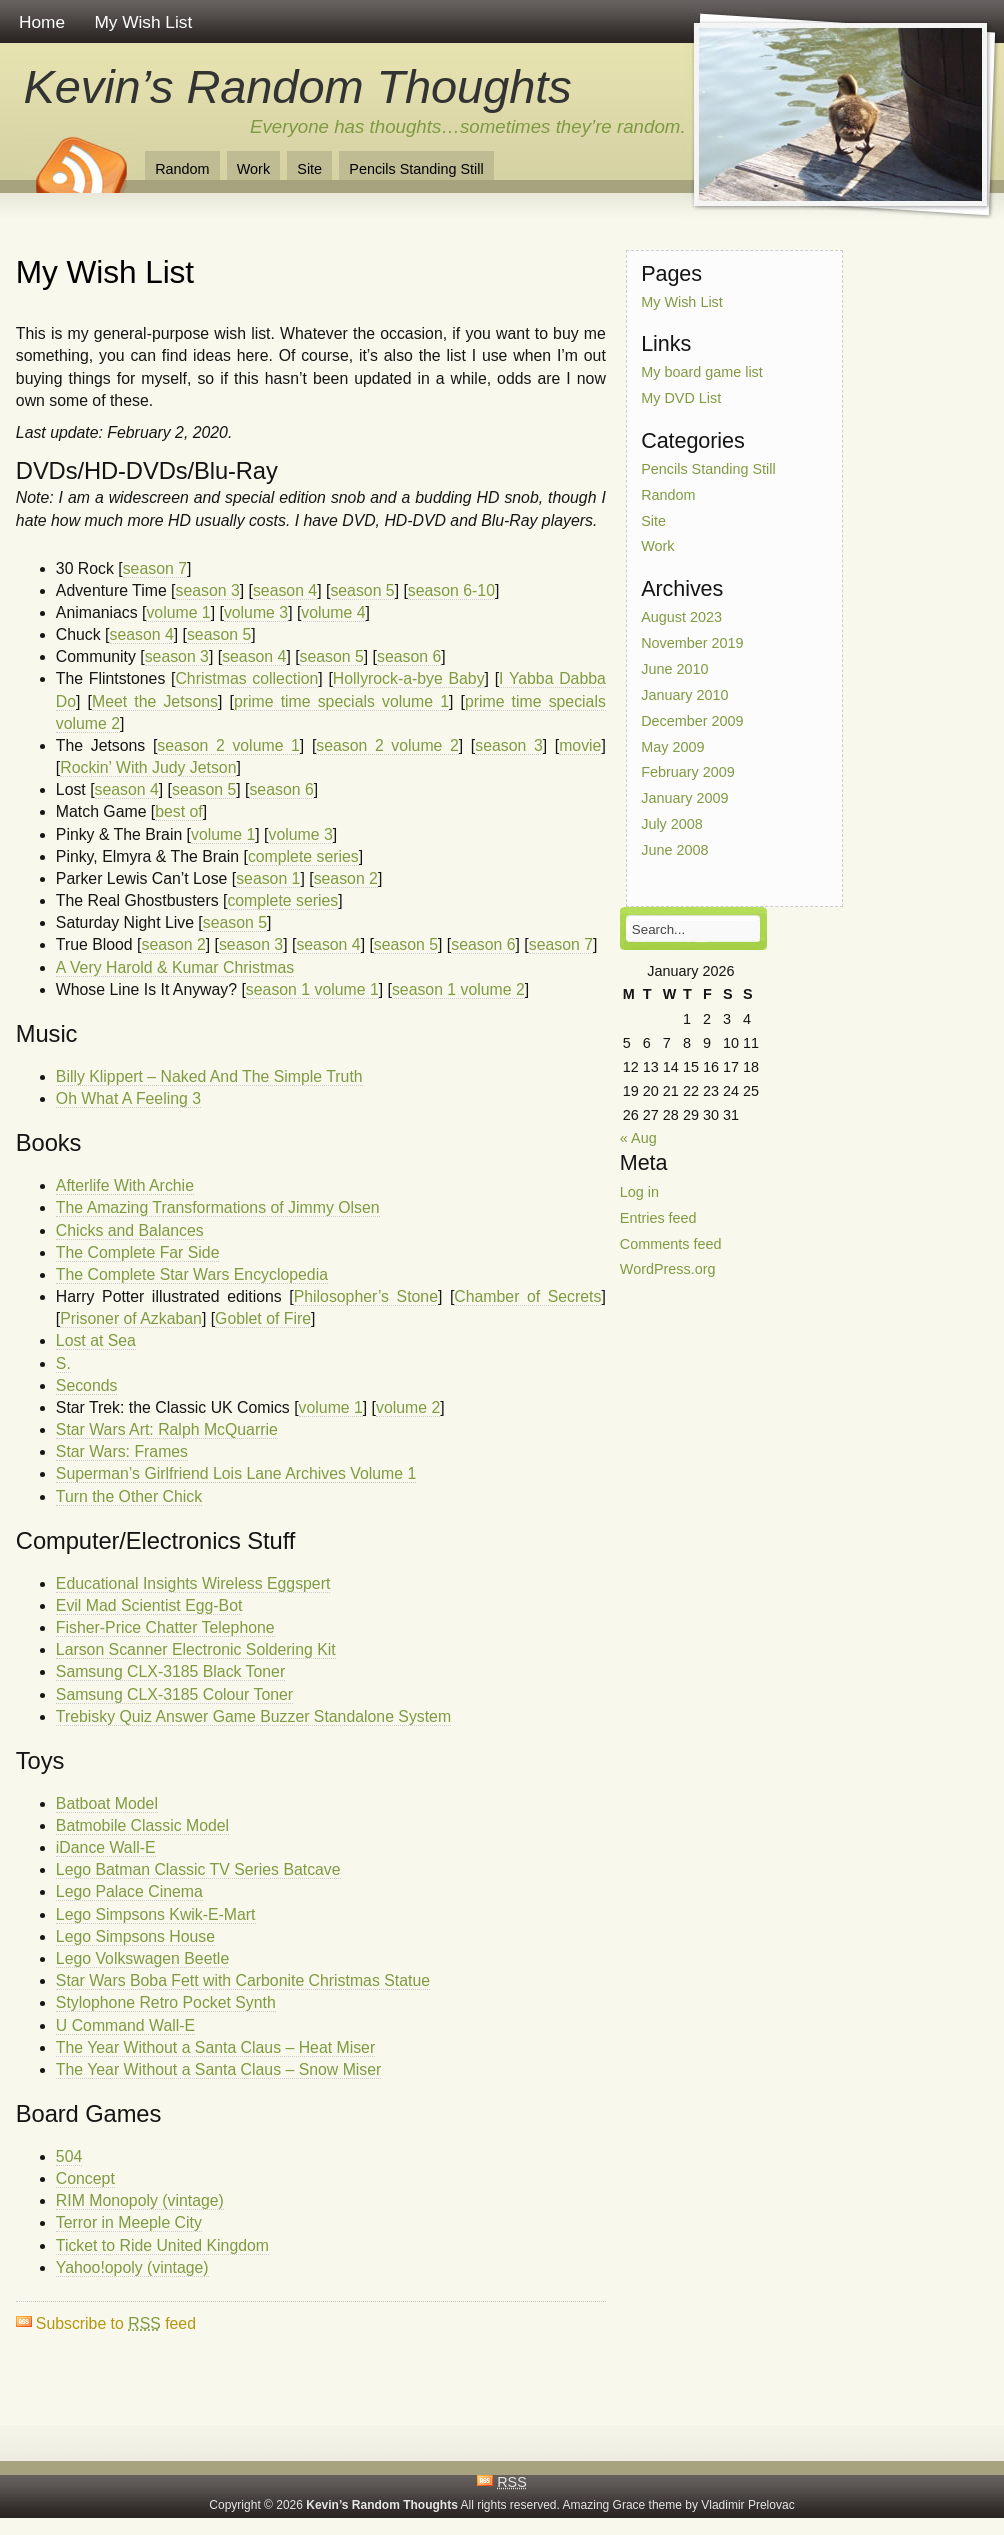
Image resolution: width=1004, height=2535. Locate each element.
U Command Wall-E (125, 2025)
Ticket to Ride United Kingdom (162, 2245)
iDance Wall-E (106, 1847)
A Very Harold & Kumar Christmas (175, 967)
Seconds (87, 1385)
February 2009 (688, 772)
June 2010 (674, 669)
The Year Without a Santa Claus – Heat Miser (215, 2047)
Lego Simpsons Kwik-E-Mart (156, 1914)
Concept (85, 2178)
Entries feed (658, 1217)
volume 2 (408, 1407)
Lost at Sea (96, 1340)
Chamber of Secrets (527, 1296)
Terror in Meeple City (129, 2222)
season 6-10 (451, 590)
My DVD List (681, 398)
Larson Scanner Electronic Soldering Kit (196, 1649)
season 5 (362, 590)
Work (253, 169)
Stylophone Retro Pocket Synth (166, 2002)
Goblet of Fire (263, 1318)
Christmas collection (246, 678)
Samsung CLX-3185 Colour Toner (174, 1694)
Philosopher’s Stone (366, 1296)
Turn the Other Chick (129, 1496)
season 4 (285, 590)
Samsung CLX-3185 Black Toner (170, 1671)
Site (309, 169)
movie (580, 745)
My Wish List (143, 22)
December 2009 (692, 720)
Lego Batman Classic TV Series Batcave (198, 1869)
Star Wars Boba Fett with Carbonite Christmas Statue (243, 1980)
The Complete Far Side (138, 1252)
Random (182, 169)
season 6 (409, 656)
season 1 (268, 878)
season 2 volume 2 (387, 745)
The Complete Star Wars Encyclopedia (192, 1274)
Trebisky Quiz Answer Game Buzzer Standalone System (253, 1716)
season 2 (346, 878)
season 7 (155, 568)
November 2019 (692, 643)
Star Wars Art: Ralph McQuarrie (167, 1429)
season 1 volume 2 (458, 989)
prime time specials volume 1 (341, 701)
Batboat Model (107, 1803)
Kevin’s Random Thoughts (298, 86)
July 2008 (672, 824)
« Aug (638, 1138)
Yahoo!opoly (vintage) (132, 2267)
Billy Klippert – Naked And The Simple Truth (209, 1076)
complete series (303, 856)
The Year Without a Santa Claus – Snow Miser (219, 2069)
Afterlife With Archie (125, 1185)
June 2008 (674, 850)
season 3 (207, 590)
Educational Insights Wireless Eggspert (193, 1583)
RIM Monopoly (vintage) (140, 2200)
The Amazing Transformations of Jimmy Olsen (218, 1207)
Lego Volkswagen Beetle (142, 1958)
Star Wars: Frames (122, 1451)
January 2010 (684, 695)
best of (179, 811)
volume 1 (178, 612)
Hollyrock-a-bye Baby (409, 678)
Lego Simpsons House (135, 1936)
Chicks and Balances (130, 1230)
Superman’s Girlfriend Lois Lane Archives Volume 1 (236, 1473)
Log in (639, 1192)
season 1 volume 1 (312, 989)
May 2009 (672, 746)
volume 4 (333, 612)
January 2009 (684, 798)
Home (42, 22)
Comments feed (671, 1243)
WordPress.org (668, 1269)
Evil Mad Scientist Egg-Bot (149, 1605)
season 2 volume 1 (228, 745)
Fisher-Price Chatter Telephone (165, 1627)
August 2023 (681, 617)
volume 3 (256, 612)
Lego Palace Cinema (129, 1891)
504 (69, 2156)
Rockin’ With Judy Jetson (148, 767)
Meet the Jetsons (155, 701)
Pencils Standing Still (416, 169)
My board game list (702, 372)
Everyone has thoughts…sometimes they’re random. (468, 126)
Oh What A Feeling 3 (128, 1098)
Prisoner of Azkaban (131, 1318)
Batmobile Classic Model (142, 1825)
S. (63, 1363)
